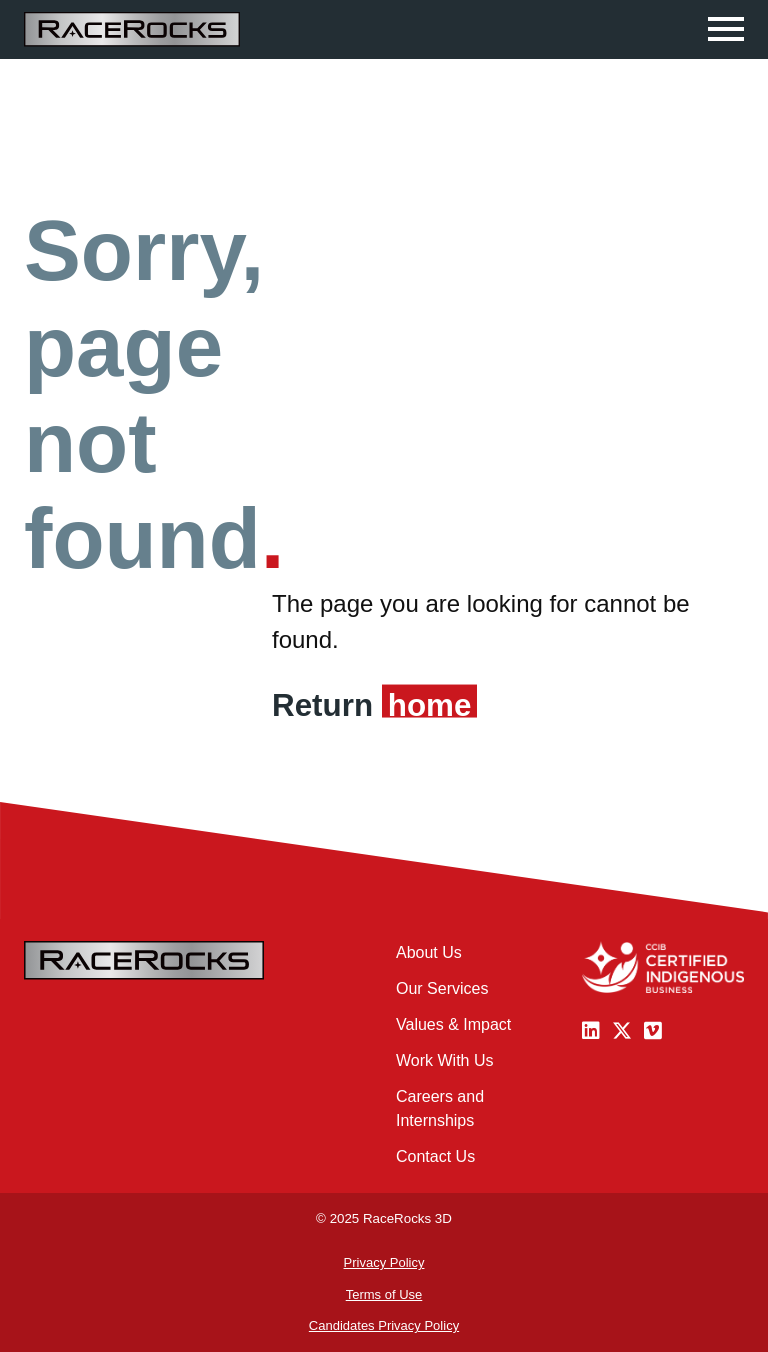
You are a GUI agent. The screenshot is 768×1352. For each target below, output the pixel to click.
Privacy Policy (384, 1262)
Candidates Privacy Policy (384, 1325)
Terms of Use (384, 1294)
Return (371, 705)
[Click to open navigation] (726, 29)
